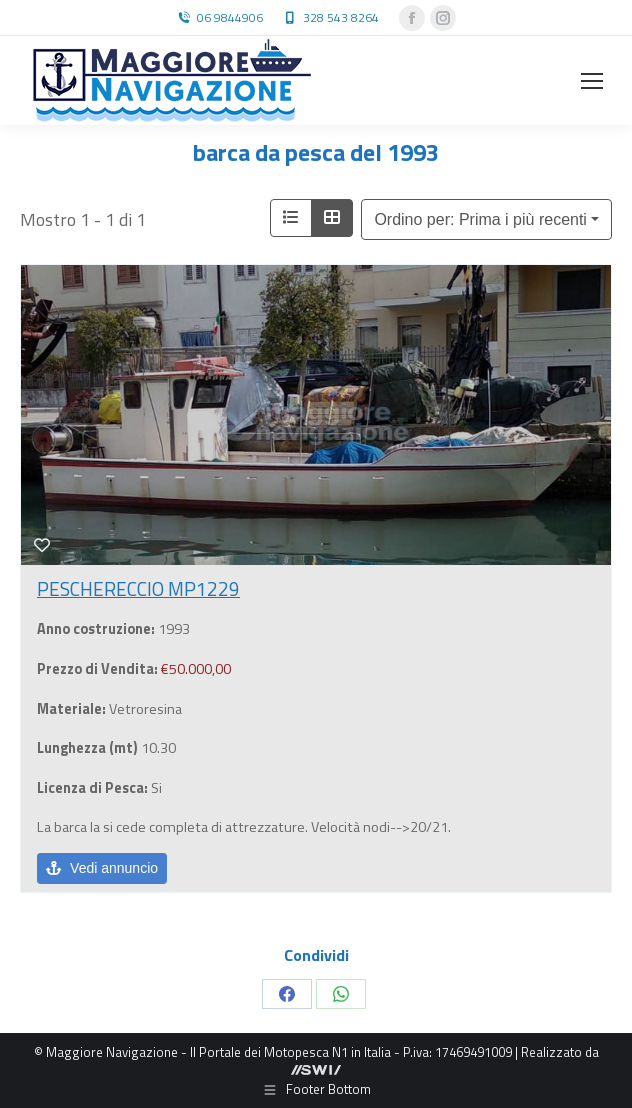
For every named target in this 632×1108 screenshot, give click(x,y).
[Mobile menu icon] (592, 81)
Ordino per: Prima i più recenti (480, 219)
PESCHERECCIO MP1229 (138, 588)
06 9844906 (230, 18)
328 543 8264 (341, 18)
